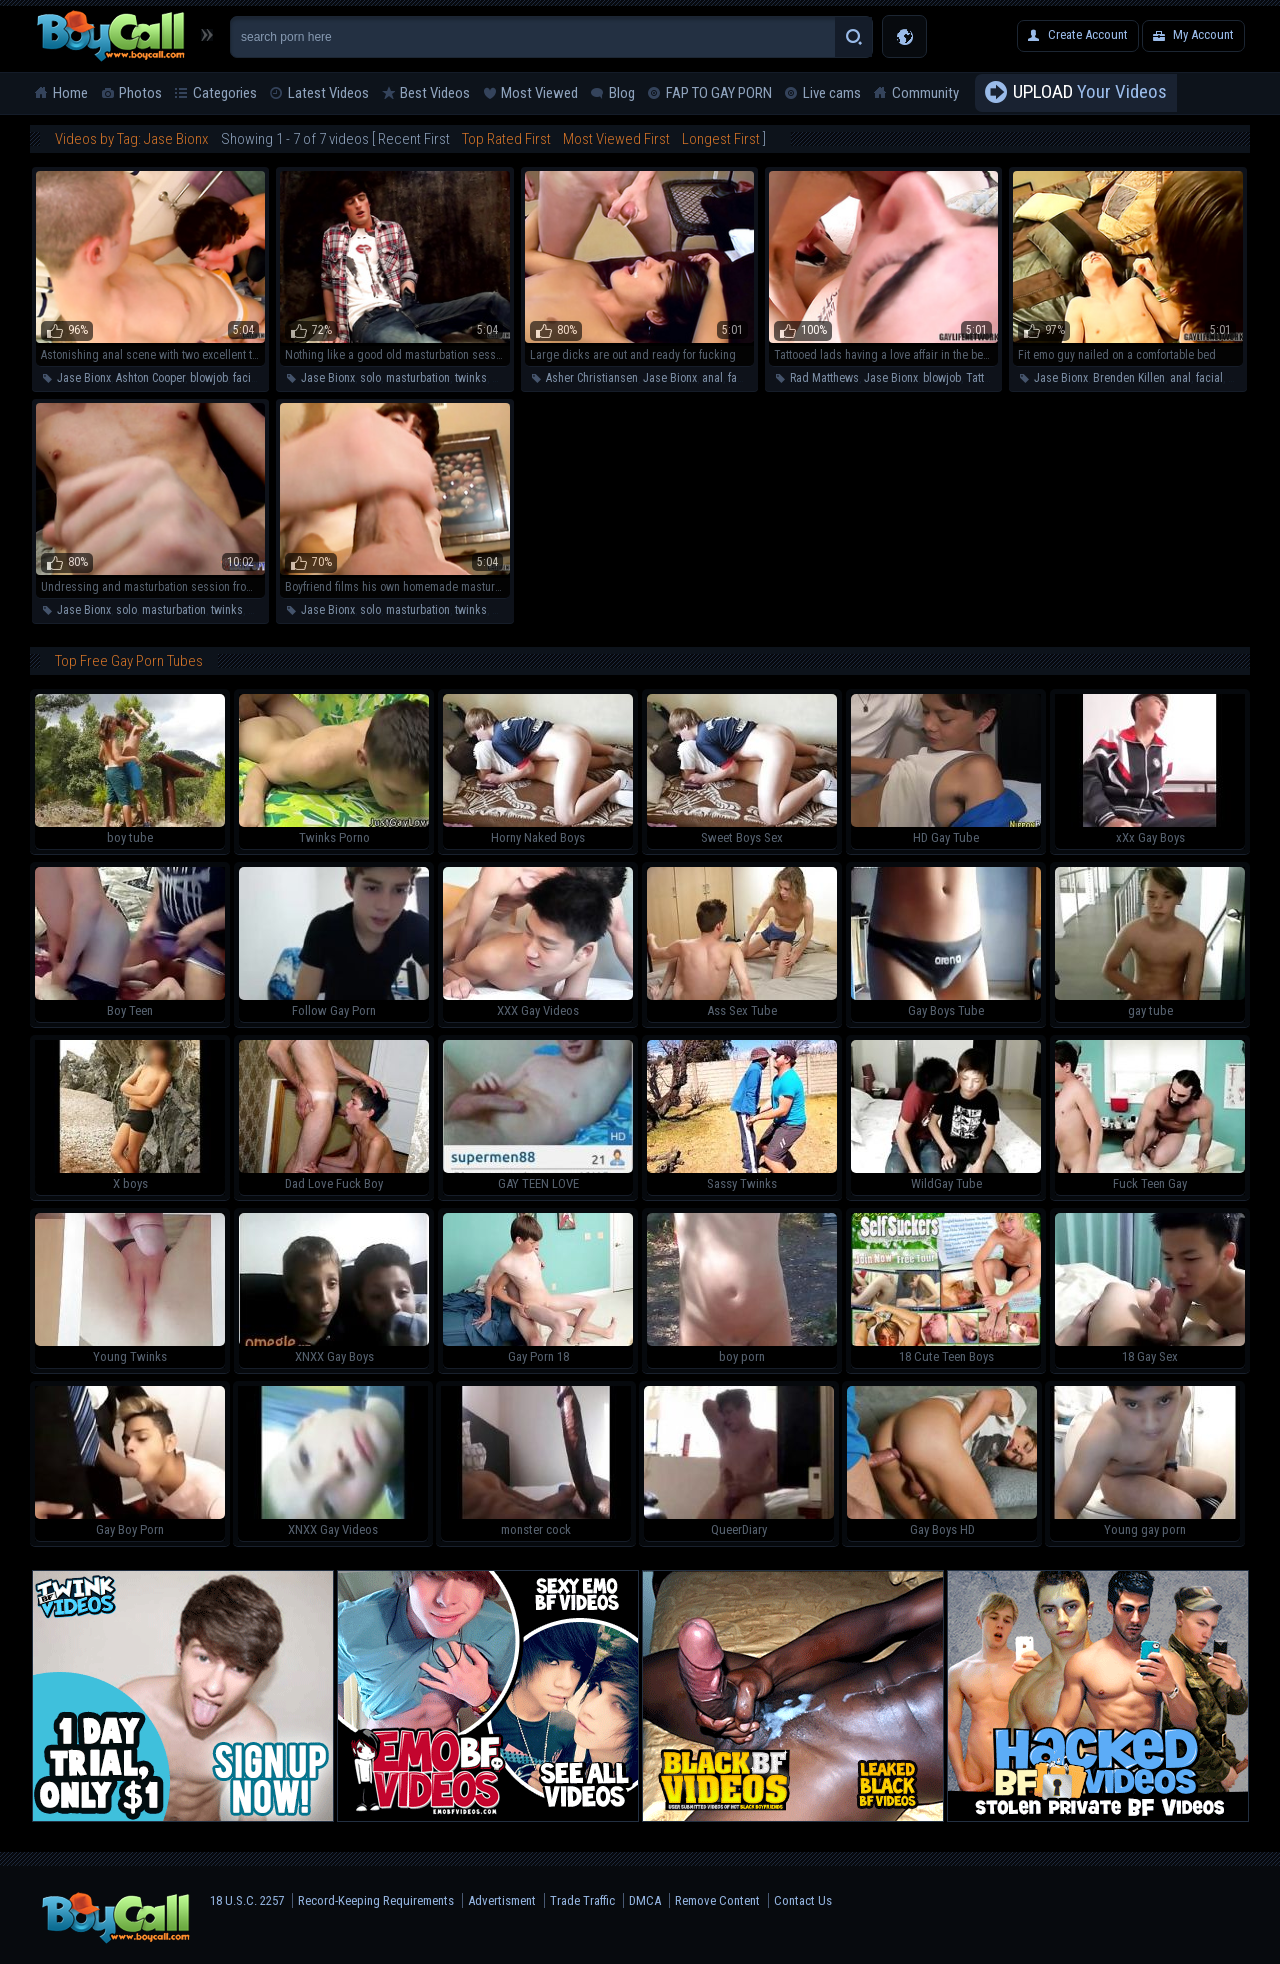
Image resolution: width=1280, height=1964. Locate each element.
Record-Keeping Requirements (376, 1900)
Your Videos (1090, 93)
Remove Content (717, 1900)
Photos (140, 93)
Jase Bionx (84, 378)
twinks (471, 378)
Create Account (1088, 34)
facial (246, 378)
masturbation (418, 378)
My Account (1203, 34)
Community (925, 93)
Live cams (832, 93)
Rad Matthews (824, 378)
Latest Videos (328, 93)
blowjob (209, 378)
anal (712, 378)
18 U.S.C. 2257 (247, 1900)
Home (70, 93)
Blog (622, 93)
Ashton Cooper (150, 378)
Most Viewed (539, 93)
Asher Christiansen (592, 378)
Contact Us (803, 1900)
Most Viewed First (616, 139)
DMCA (645, 1900)
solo (370, 378)
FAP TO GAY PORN (719, 93)
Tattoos (984, 378)
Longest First (721, 139)
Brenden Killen (1129, 378)
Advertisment (502, 1900)
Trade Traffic (582, 1900)
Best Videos (435, 93)
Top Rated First (506, 139)
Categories (225, 93)
